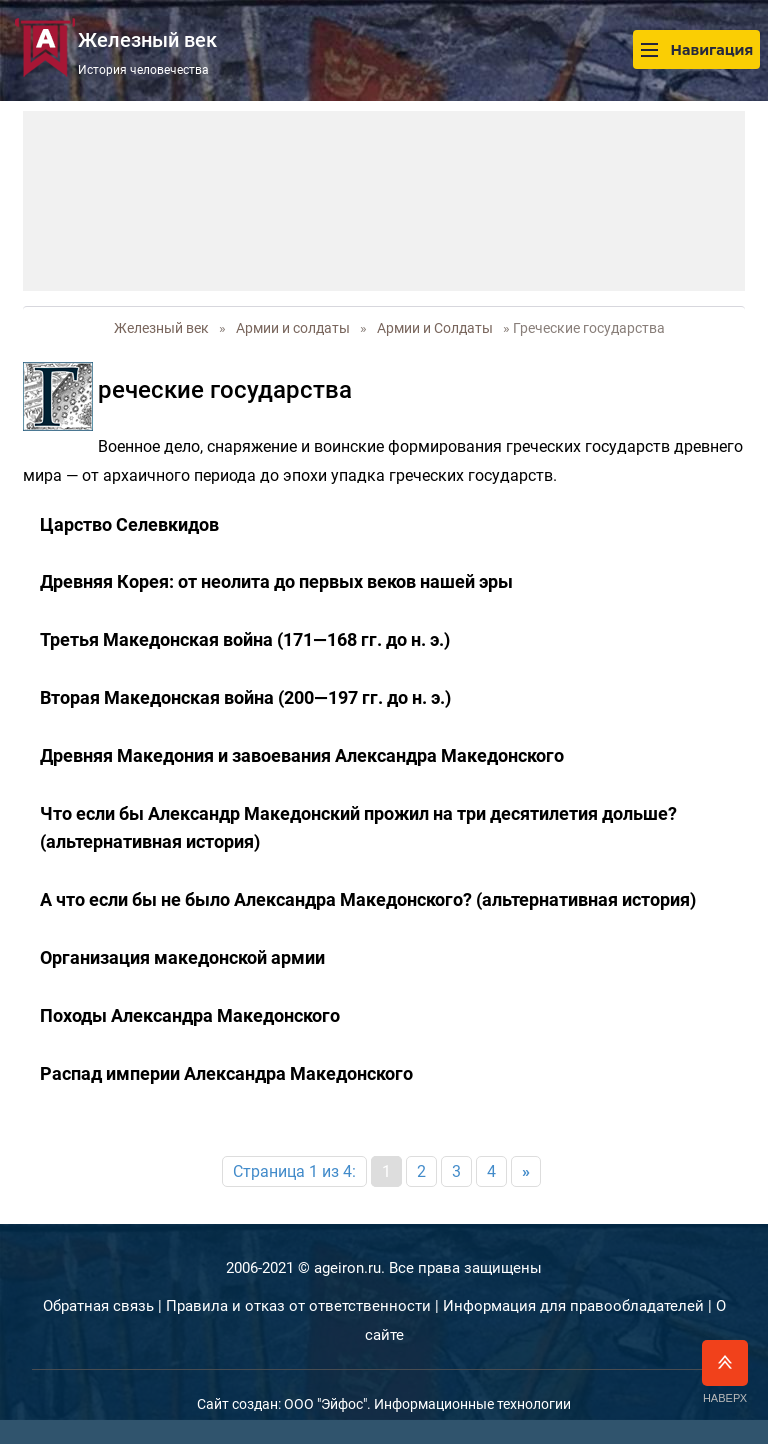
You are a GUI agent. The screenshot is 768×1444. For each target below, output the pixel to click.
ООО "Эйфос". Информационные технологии (427, 1404)
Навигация (697, 49)
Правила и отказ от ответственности (298, 1306)
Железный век (161, 328)
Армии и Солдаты (435, 328)
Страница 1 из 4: (294, 1171)
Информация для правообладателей (573, 1306)
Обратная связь (98, 1306)
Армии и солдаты (293, 328)
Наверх (725, 1372)
